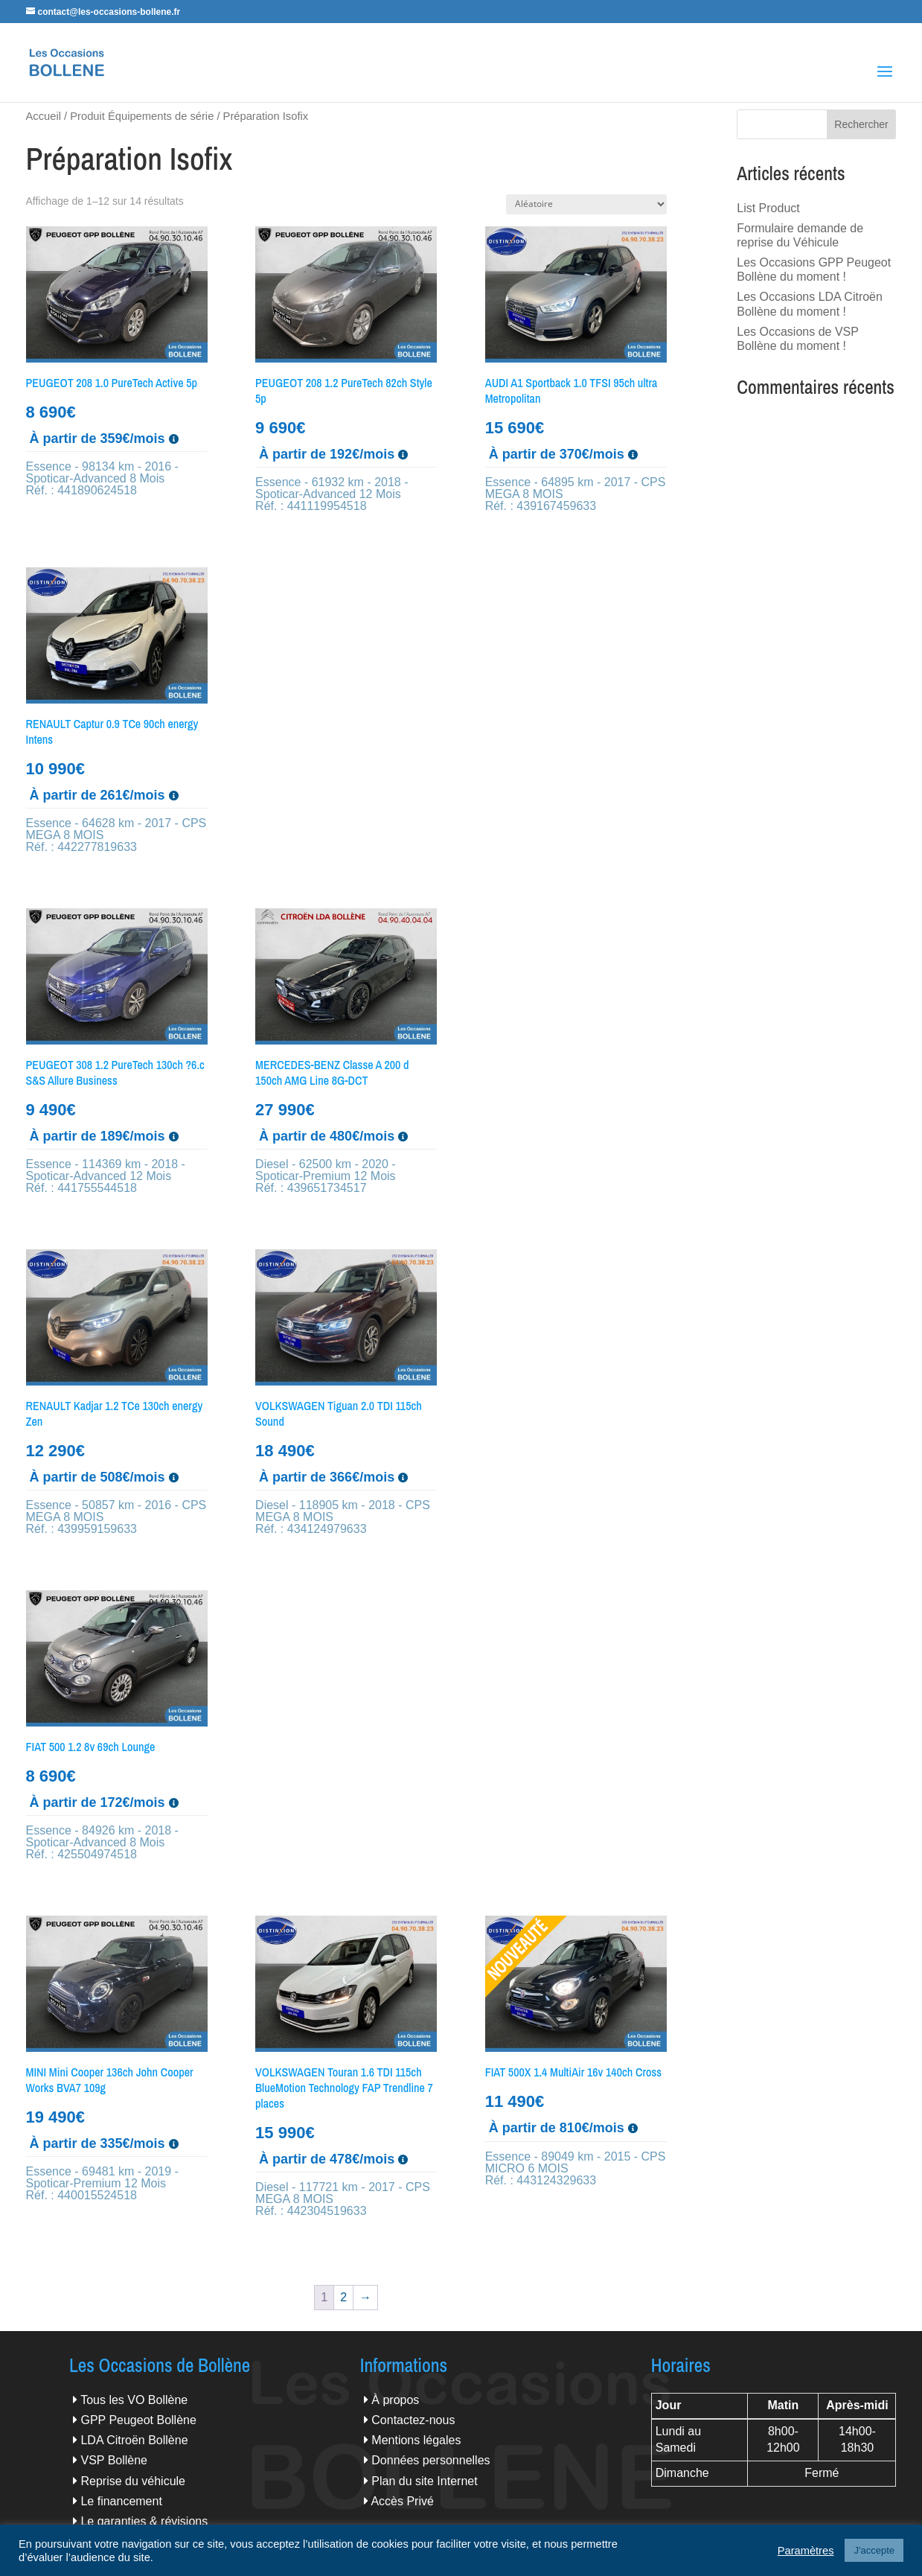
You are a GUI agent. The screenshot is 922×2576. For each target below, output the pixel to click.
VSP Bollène (113, 2460)
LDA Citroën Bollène (134, 2440)
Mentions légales (416, 2440)
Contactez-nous (413, 2420)
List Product (768, 208)
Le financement (120, 2501)
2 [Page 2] (343, 2297)
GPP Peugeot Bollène (138, 2420)
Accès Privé (402, 2501)
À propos (395, 2400)
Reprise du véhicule (132, 2481)
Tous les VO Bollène (134, 2400)
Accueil (43, 116)
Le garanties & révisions (144, 2521)
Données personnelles (430, 2460)
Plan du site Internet (424, 2481)
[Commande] (586, 204)
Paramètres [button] (806, 2551)
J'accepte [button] (874, 2550)
